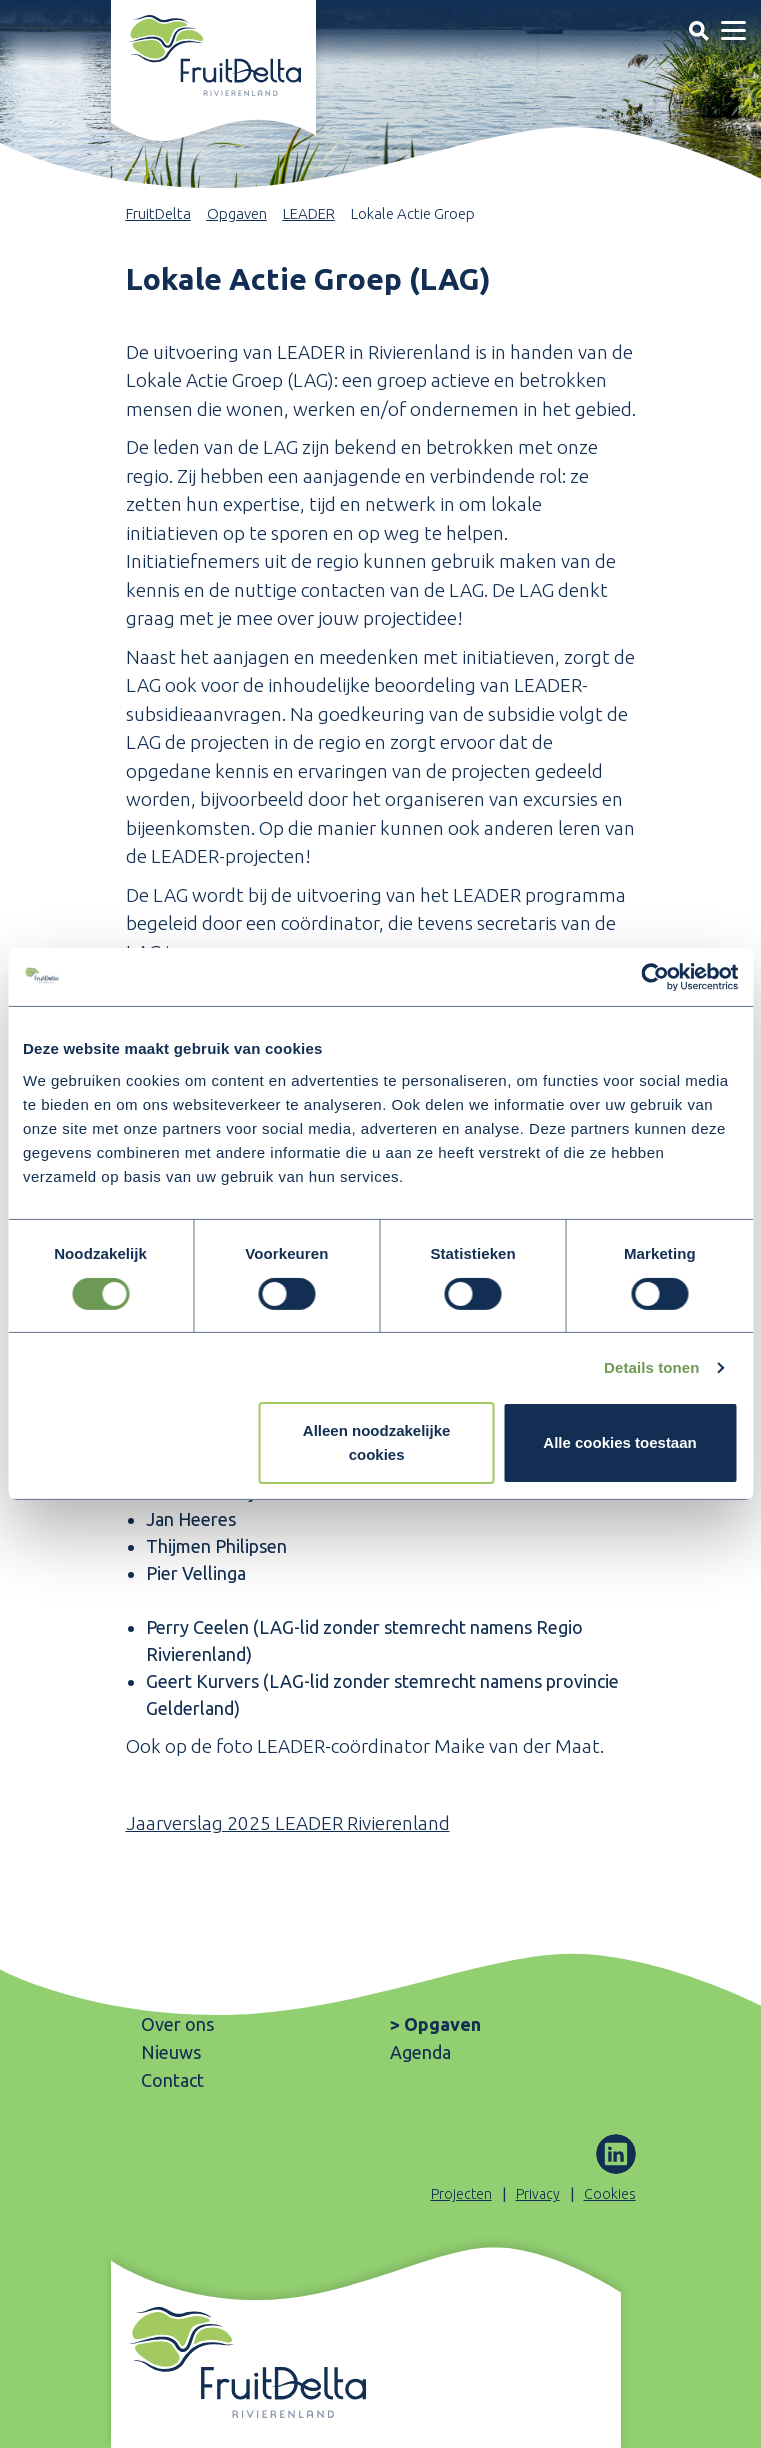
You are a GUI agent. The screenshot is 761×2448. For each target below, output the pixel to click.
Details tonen (651, 1367)
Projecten (461, 2194)
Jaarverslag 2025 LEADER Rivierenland (288, 1823)
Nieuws (171, 2052)
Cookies (610, 2194)
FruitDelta (158, 213)
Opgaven (237, 213)
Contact (172, 2080)
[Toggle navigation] (698, 30)
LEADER (309, 213)
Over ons (177, 2024)
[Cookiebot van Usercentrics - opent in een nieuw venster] (650, 977)
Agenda (420, 2052)
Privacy (538, 2194)
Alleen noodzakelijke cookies (377, 1443)
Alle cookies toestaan (619, 1443)
